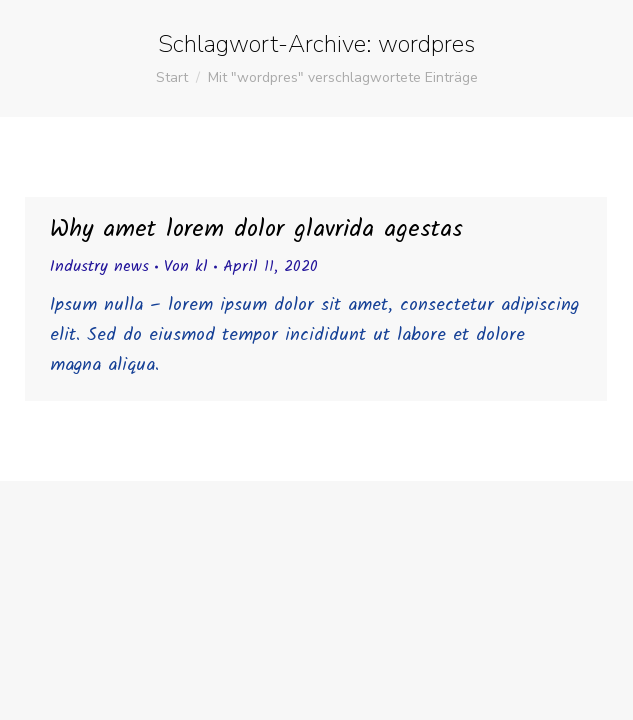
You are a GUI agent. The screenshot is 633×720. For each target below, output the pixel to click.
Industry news (99, 266)
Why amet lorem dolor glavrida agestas (256, 230)
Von (186, 266)
